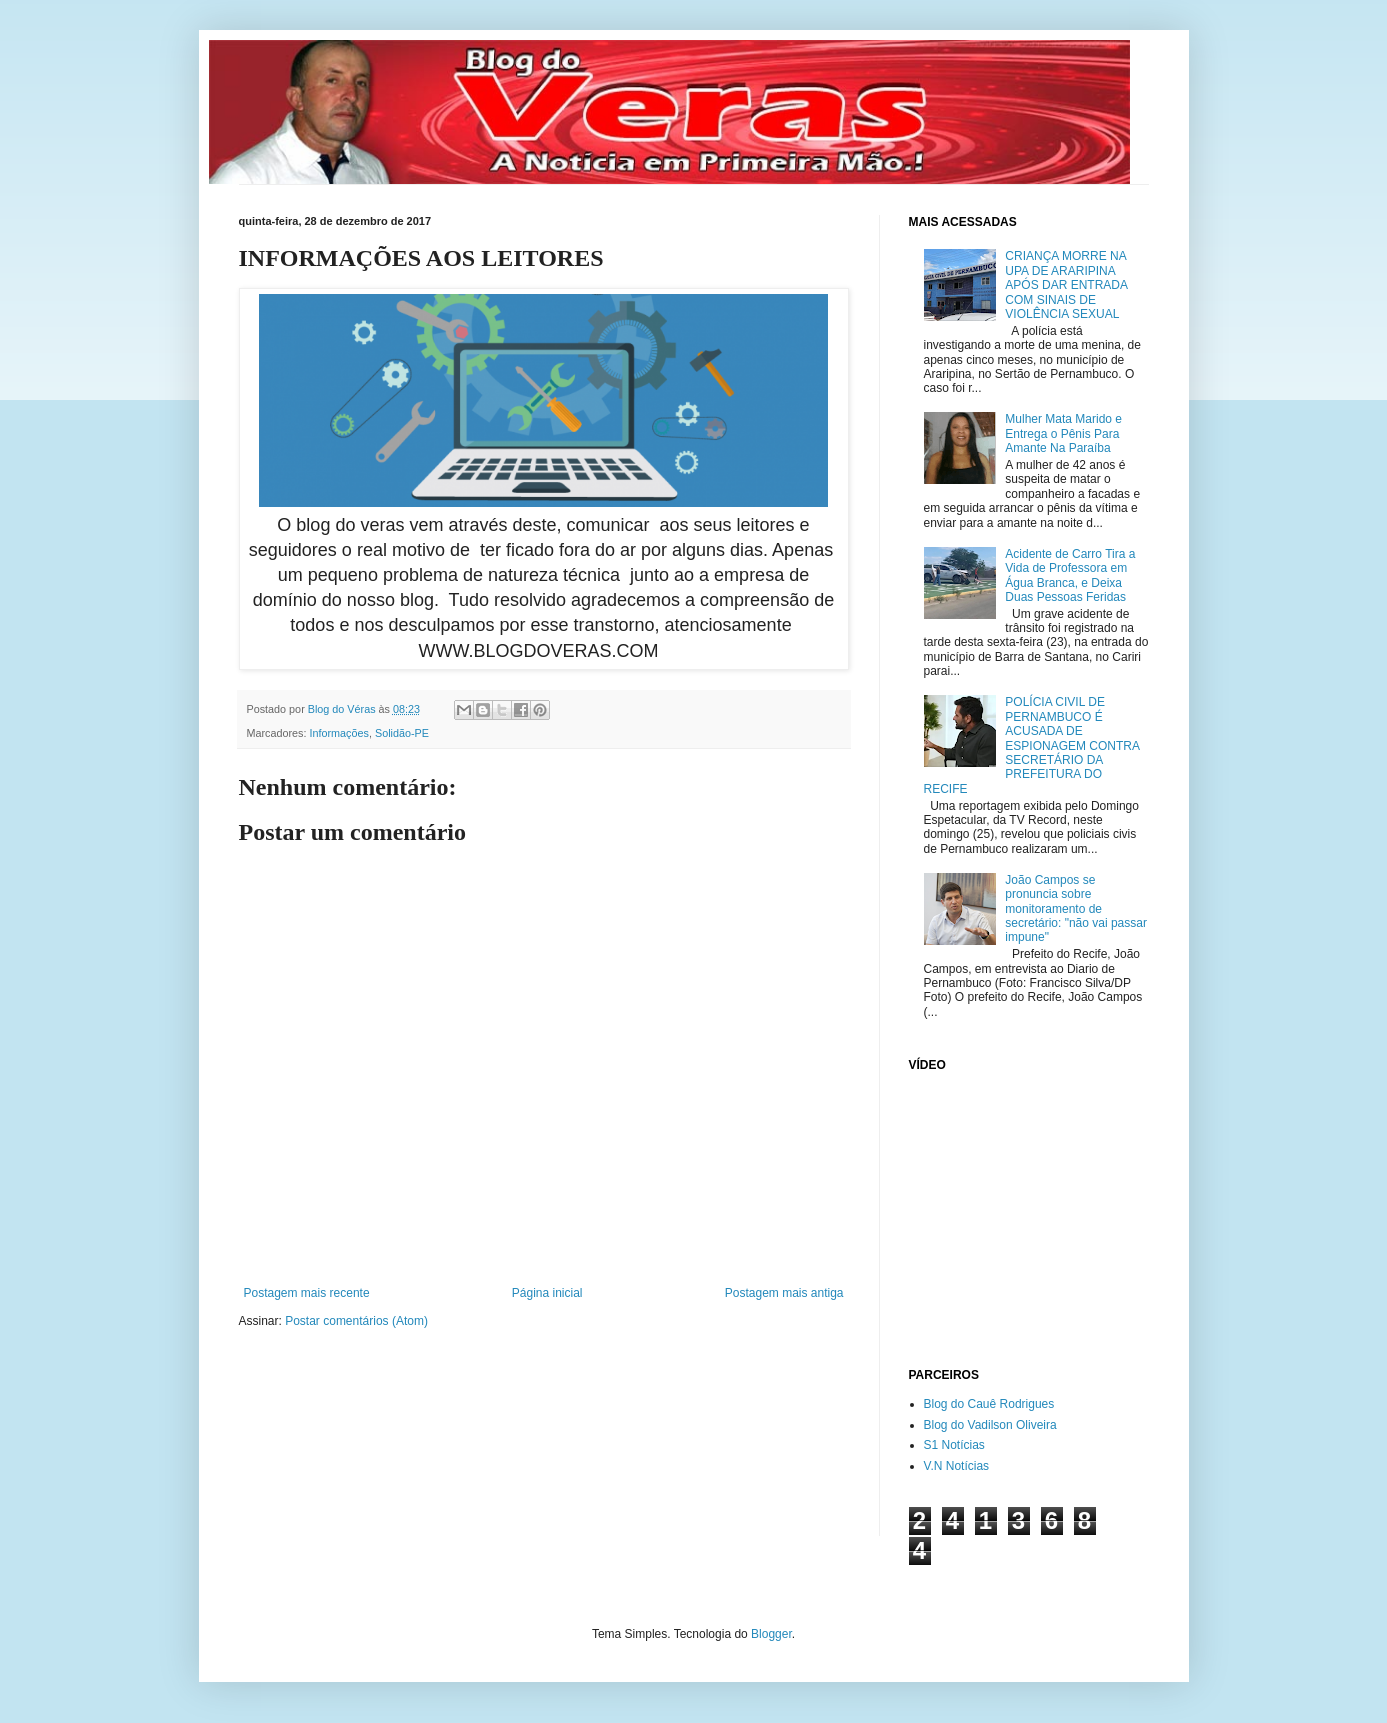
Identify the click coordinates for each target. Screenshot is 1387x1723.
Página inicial (547, 1293)
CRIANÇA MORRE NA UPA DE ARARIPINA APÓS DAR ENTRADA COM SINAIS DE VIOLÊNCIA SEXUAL (1066, 285)
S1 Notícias (954, 1445)
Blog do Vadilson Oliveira (990, 1425)
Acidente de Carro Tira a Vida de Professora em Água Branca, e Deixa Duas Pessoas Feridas (1070, 575)
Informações (339, 733)
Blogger (771, 1634)
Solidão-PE (402, 733)
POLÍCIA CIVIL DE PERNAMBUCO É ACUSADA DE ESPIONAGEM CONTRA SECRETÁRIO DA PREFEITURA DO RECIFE (1032, 745)
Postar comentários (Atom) (356, 1321)
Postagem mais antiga (784, 1293)
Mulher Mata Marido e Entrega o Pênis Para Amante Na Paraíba (1063, 433)
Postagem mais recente (307, 1293)
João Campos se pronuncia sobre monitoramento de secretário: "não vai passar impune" (1076, 909)
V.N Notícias (957, 1466)
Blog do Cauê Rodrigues (989, 1404)
